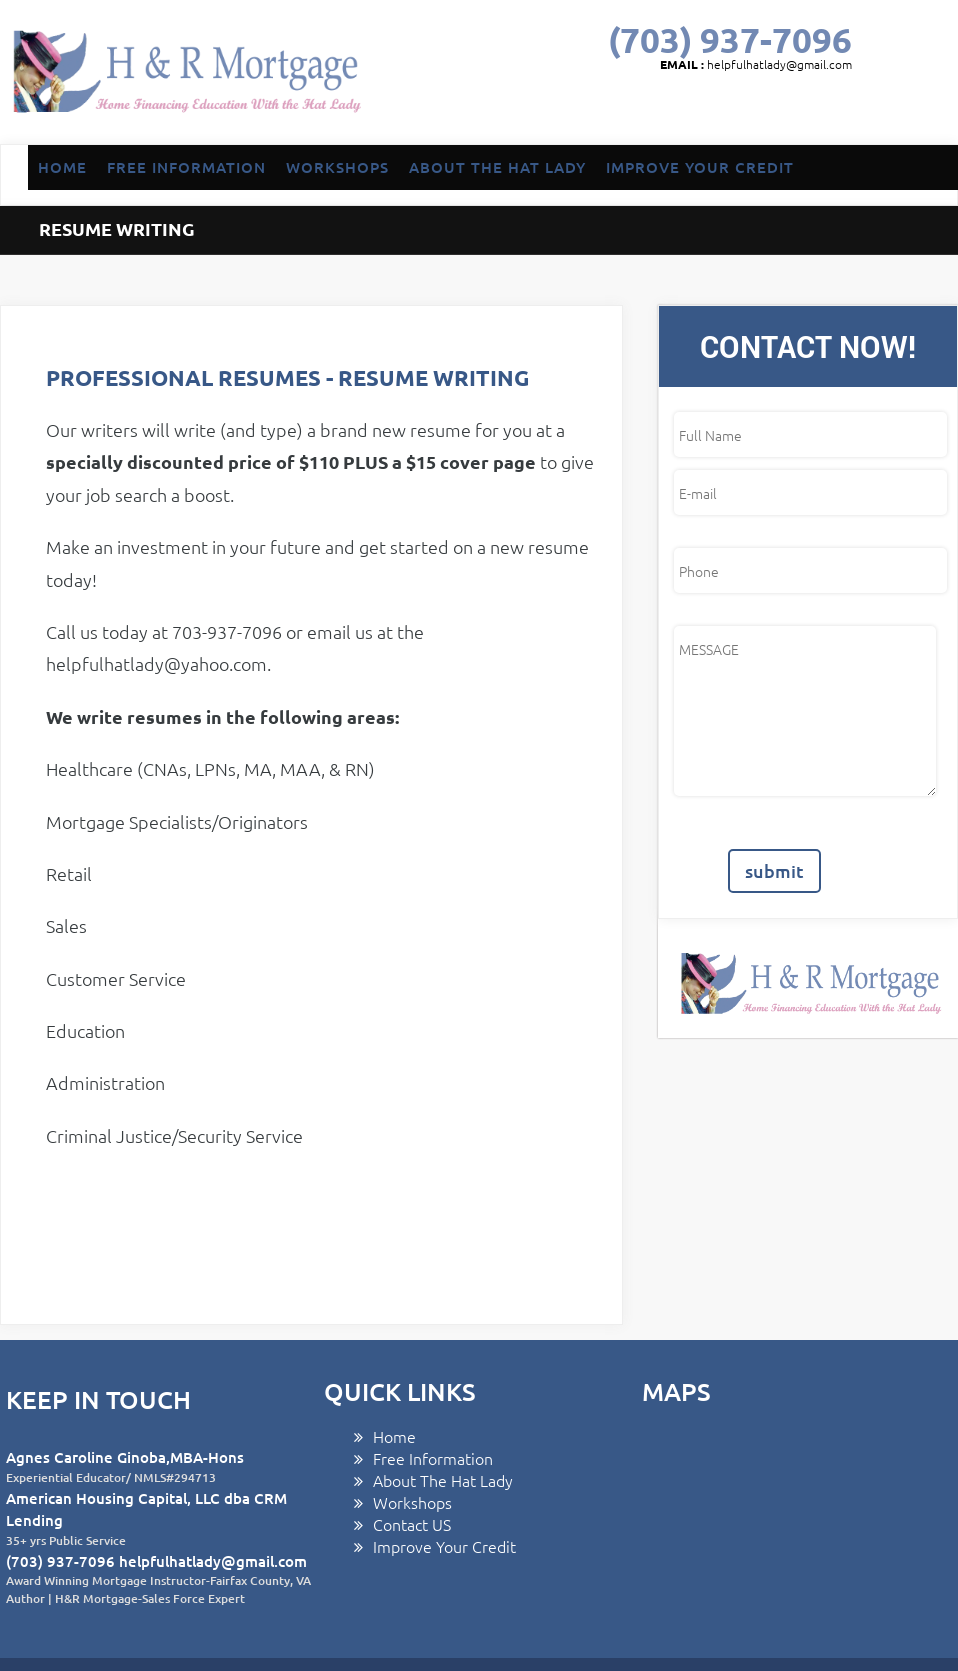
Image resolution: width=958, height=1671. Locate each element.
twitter (685, 110)
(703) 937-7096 (730, 39)
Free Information (433, 1398)
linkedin (763, 110)
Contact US (412, 1464)
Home (394, 1376)
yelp (841, 110)
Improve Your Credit (444, 1486)
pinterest (802, 110)
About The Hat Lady (443, 1420)
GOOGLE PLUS (724, 110)
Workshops (412, 1442)
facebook (646, 110)
